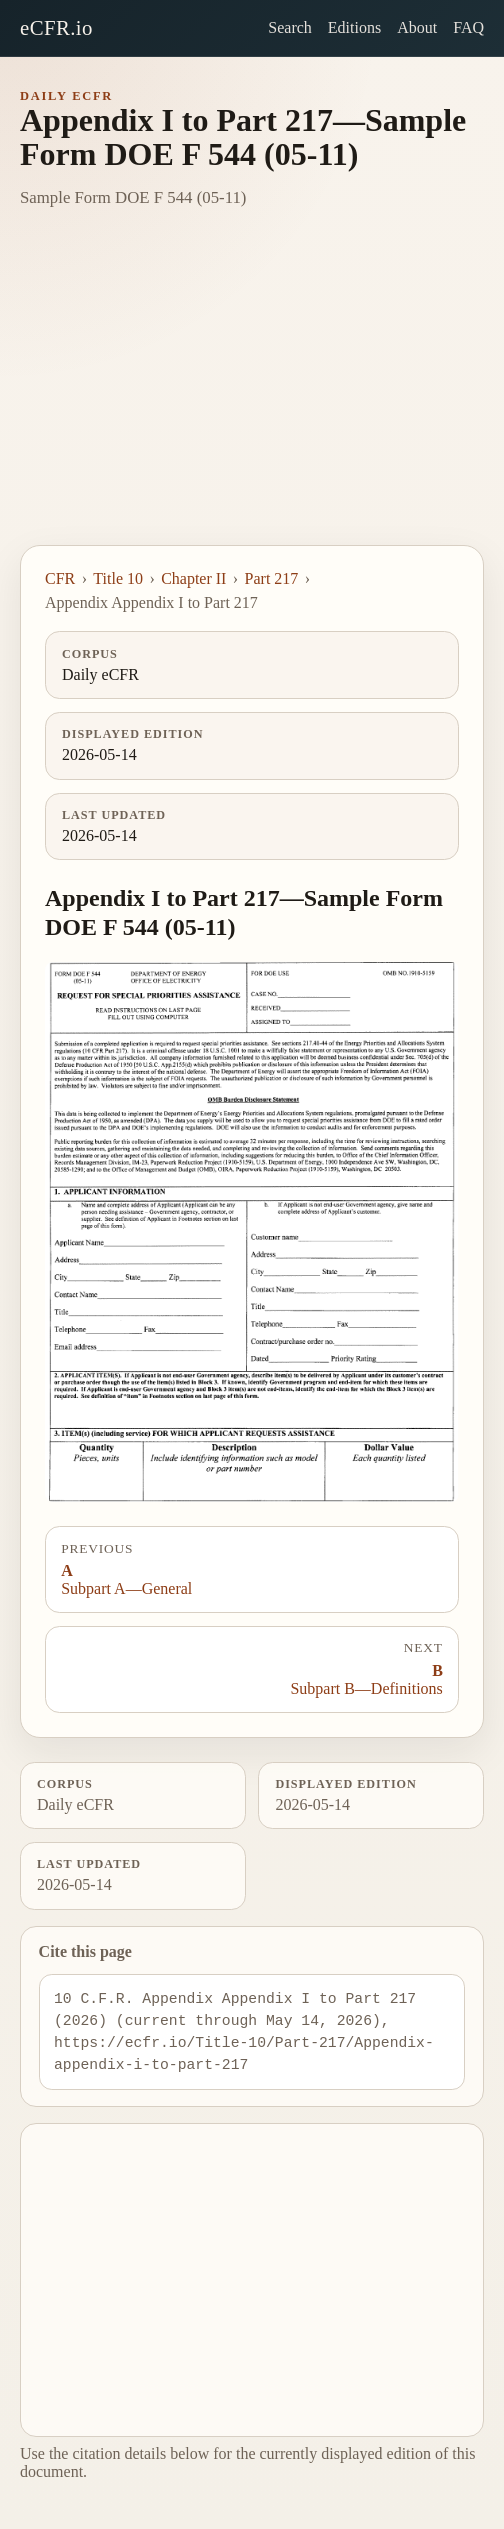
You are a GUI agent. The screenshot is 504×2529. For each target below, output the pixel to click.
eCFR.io (56, 27)
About (417, 27)
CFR (60, 578)
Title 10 (118, 578)
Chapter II (193, 578)
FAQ (468, 27)
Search (290, 27)
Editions (354, 27)
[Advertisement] (252, 395)
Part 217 (272, 578)
